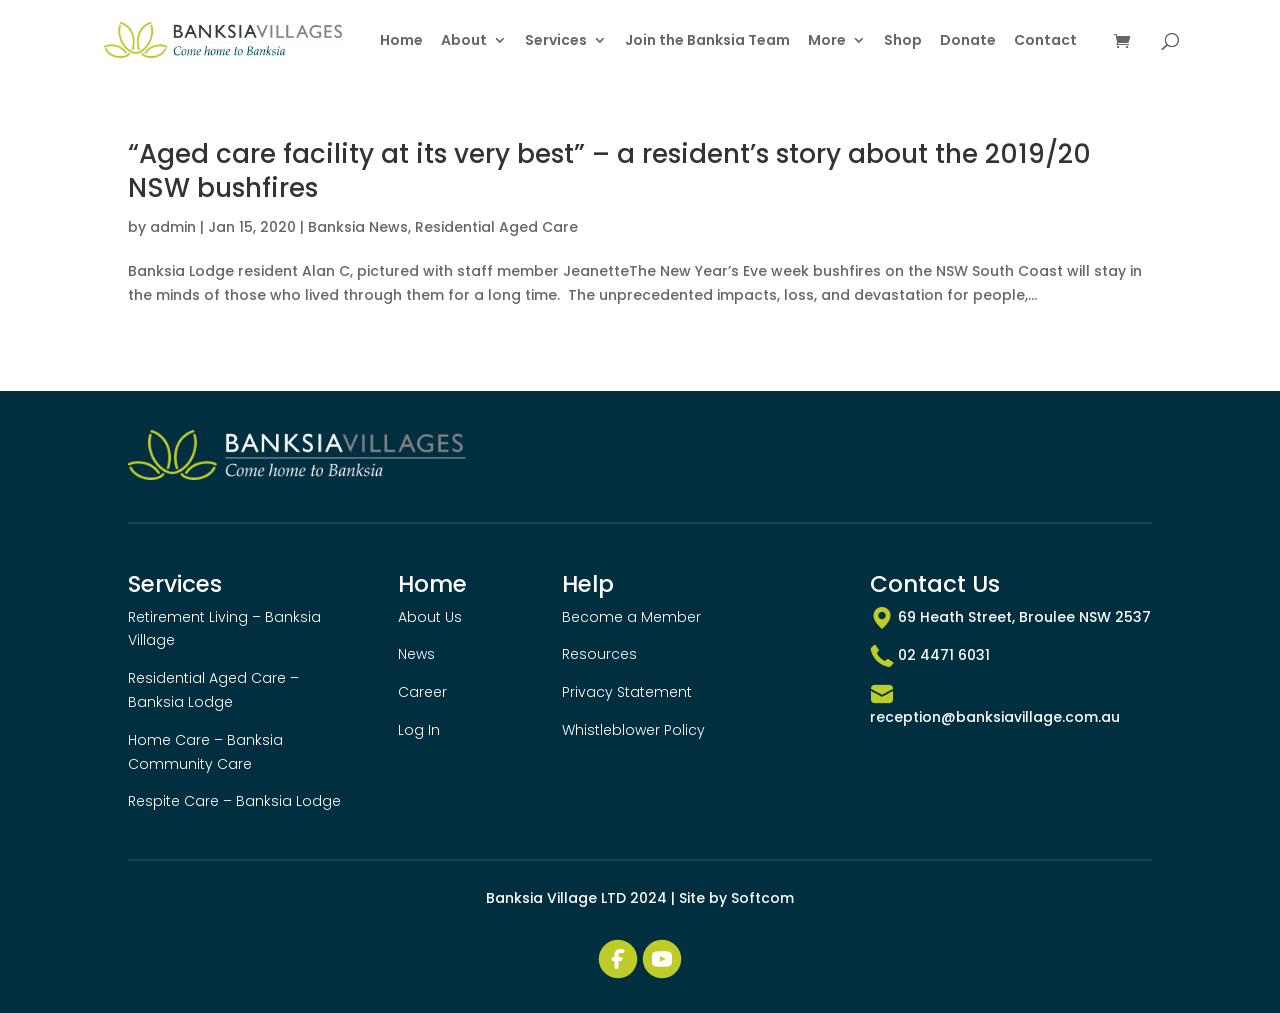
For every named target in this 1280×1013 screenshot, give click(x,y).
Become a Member (631, 617)
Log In (419, 730)
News (416, 654)
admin (173, 227)
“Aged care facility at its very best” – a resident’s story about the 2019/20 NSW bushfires (609, 171)
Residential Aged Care (496, 227)
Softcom (762, 898)
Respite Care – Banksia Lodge (234, 801)
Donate (968, 41)
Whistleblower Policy (633, 730)
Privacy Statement (627, 692)
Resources (599, 654)
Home (401, 41)
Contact (1045, 41)
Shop (903, 41)
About (464, 41)
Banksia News (358, 227)
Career (422, 692)
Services (556, 41)
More (827, 41)
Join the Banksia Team (707, 41)
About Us (430, 617)
